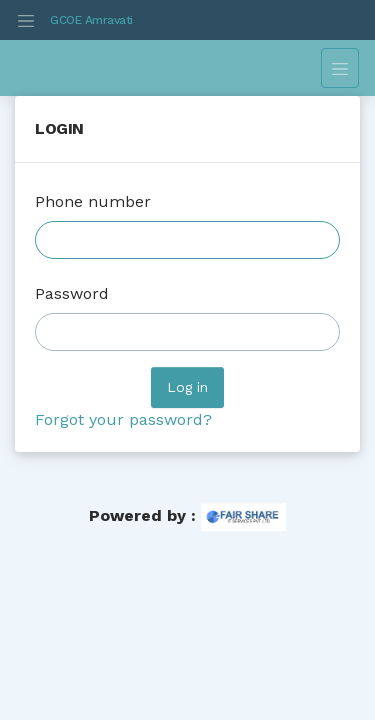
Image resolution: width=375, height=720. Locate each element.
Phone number (93, 201)
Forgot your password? (123, 419)
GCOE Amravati (91, 20)
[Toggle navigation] (26, 20)
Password (72, 293)
